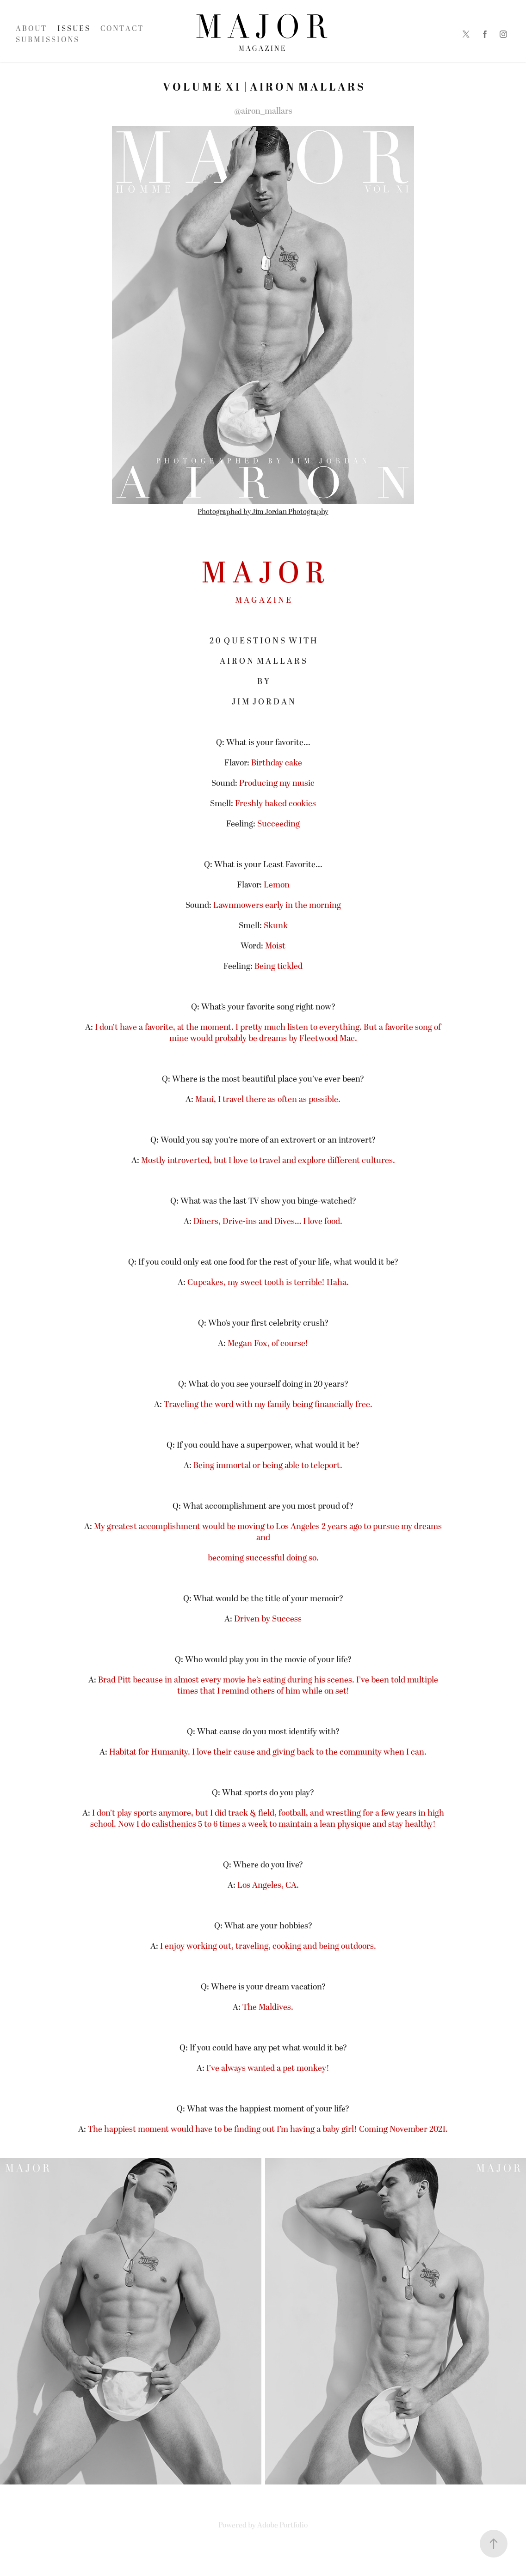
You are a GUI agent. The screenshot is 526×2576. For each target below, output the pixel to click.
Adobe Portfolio (282, 2525)
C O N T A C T (121, 28)
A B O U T (31, 28)
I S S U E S (73, 28)
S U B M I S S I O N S (47, 39)
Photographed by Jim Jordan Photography (263, 512)
